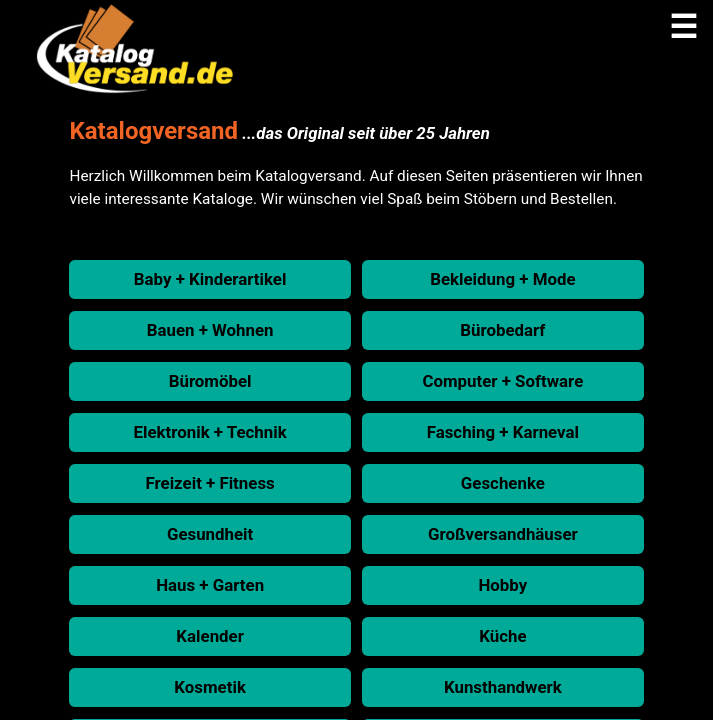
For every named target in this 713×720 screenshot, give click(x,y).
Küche (502, 636)
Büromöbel (210, 381)
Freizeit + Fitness (210, 483)
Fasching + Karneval (503, 432)
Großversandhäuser (503, 534)
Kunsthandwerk (503, 687)
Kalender (210, 636)
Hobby (502, 585)
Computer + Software (502, 381)
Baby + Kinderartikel (210, 279)
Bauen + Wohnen (210, 330)
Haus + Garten (210, 585)
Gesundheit (210, 534)
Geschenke (503, 483)
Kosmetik (210, 687)
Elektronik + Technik (210, 432)
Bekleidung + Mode (502, 279)
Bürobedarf (502, 330)
